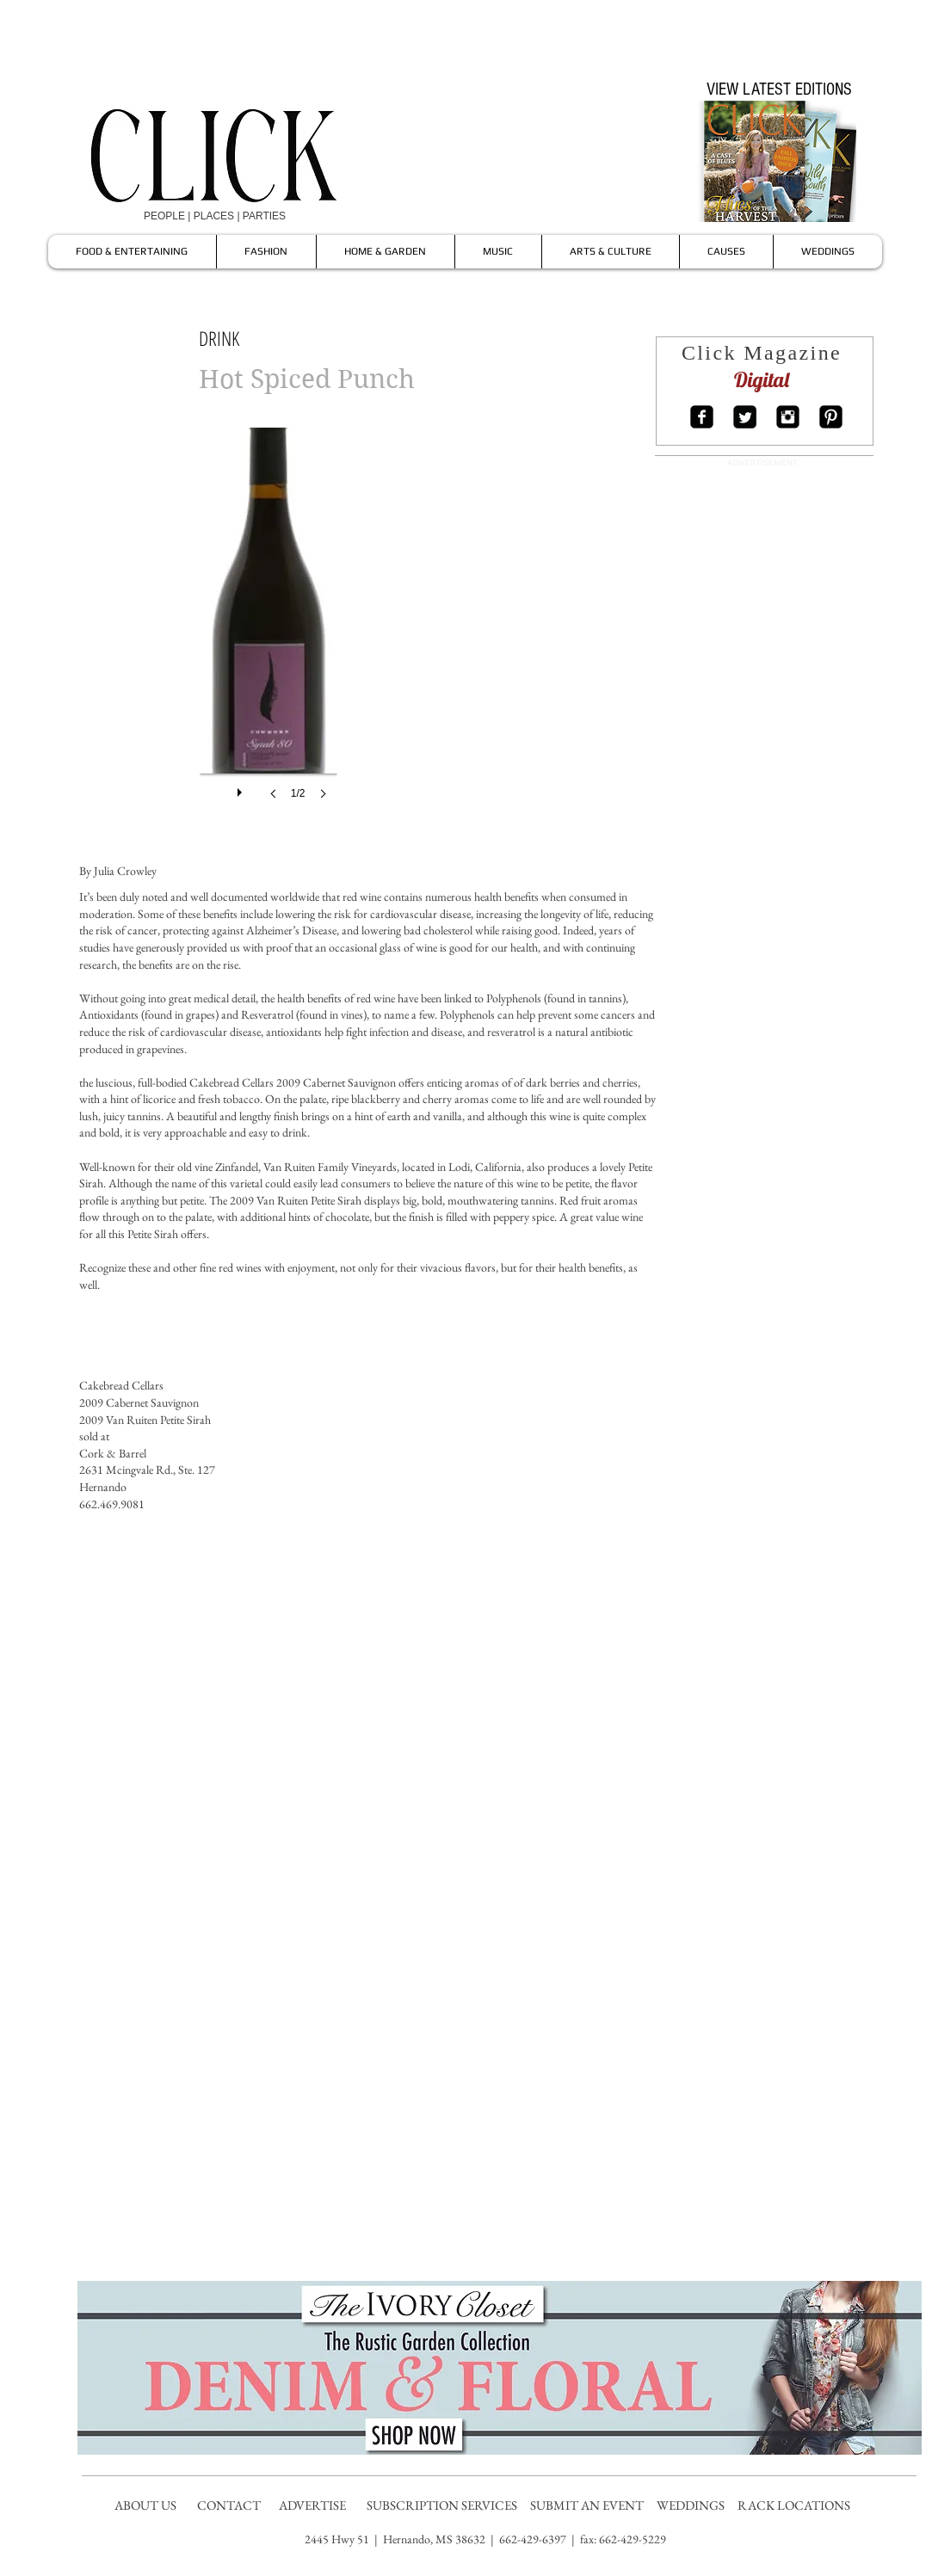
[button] (268, 631)
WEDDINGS (694, 2505)
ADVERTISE (314, 2505)
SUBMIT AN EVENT (588, 2505)
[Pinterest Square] (831, 416)
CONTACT (230, 2505)
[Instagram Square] (787, 416)
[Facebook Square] (701, 416)
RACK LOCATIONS (796, 2505)
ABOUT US (145, 2505)
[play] (242, 788)
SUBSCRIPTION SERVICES (442, 2505)
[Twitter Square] (744, 416)
